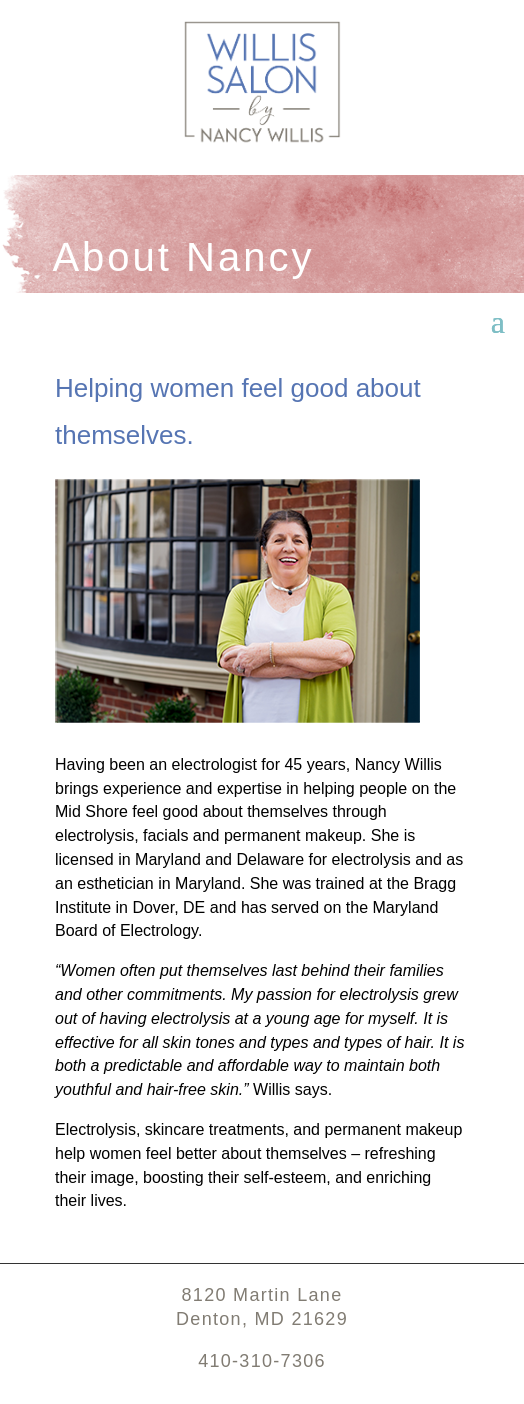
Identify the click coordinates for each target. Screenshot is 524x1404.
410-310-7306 (262, 1361)
